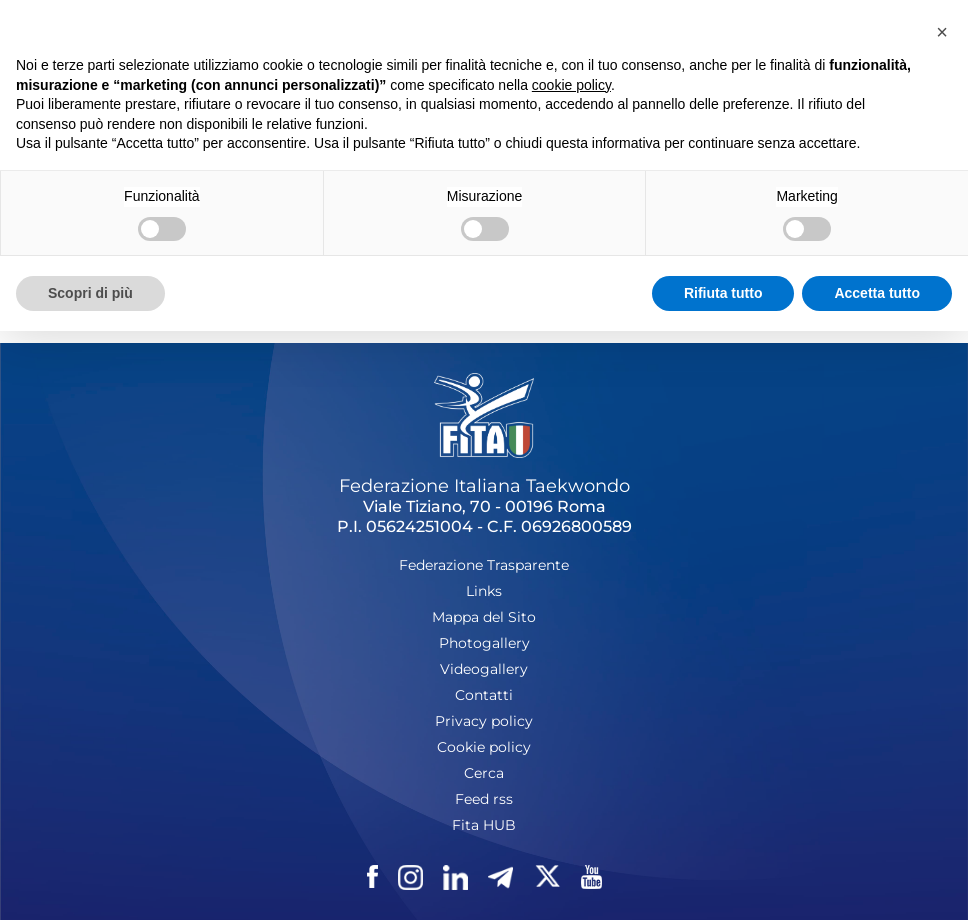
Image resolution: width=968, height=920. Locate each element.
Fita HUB (484, 825)
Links (484, 591)
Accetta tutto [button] (877, 293)
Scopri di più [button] (90, 293)
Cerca (484, 773)
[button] (942, 32)
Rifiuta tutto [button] (723, 293)
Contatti (484, 695)
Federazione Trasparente (484, 565)
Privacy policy (484, 721)
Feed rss (484, 799)
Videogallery (484, 669)
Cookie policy (484, 747)
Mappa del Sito (484, 617)
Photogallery (484, 643)
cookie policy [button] (571, 85)
